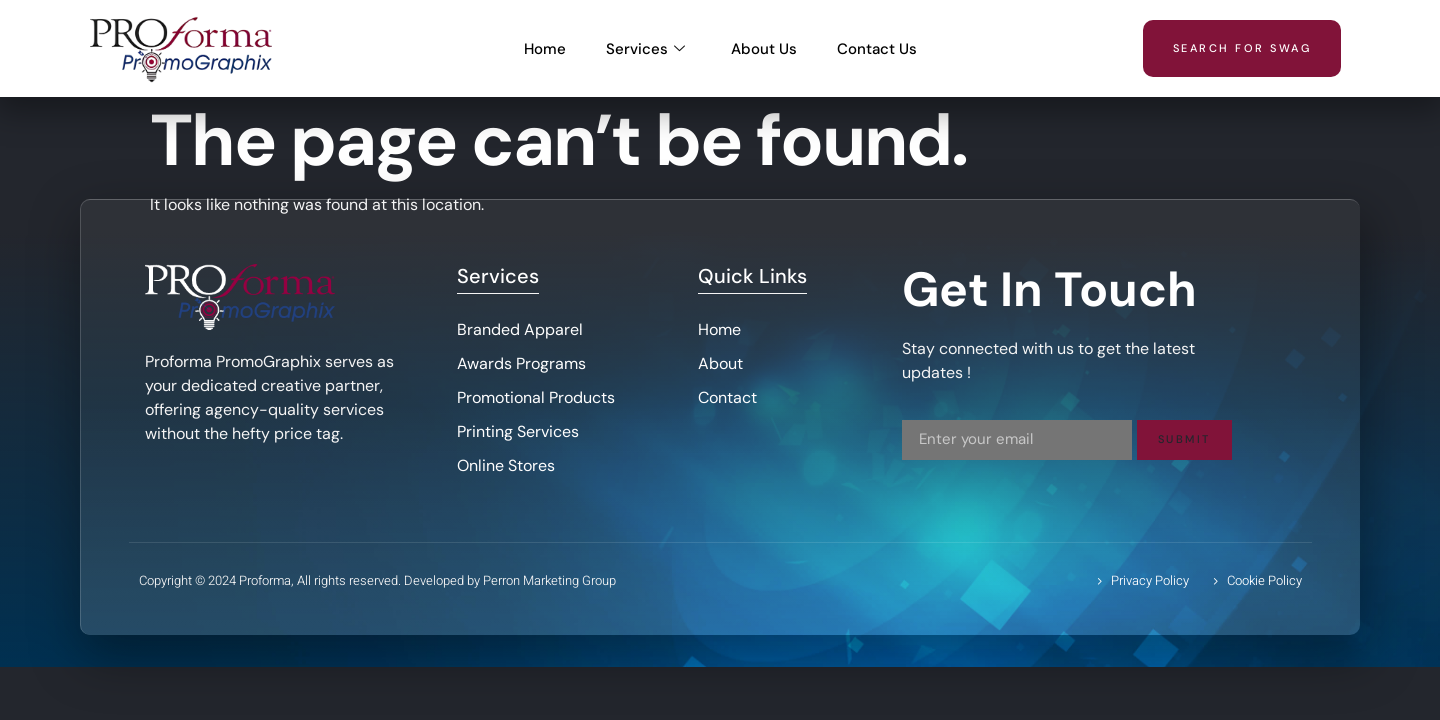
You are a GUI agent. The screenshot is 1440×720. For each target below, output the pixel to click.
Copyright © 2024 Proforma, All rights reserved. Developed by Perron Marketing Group (377, 580)
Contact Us (877, 49)
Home (545, 49)
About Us (764, 49)
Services (645, 49)
